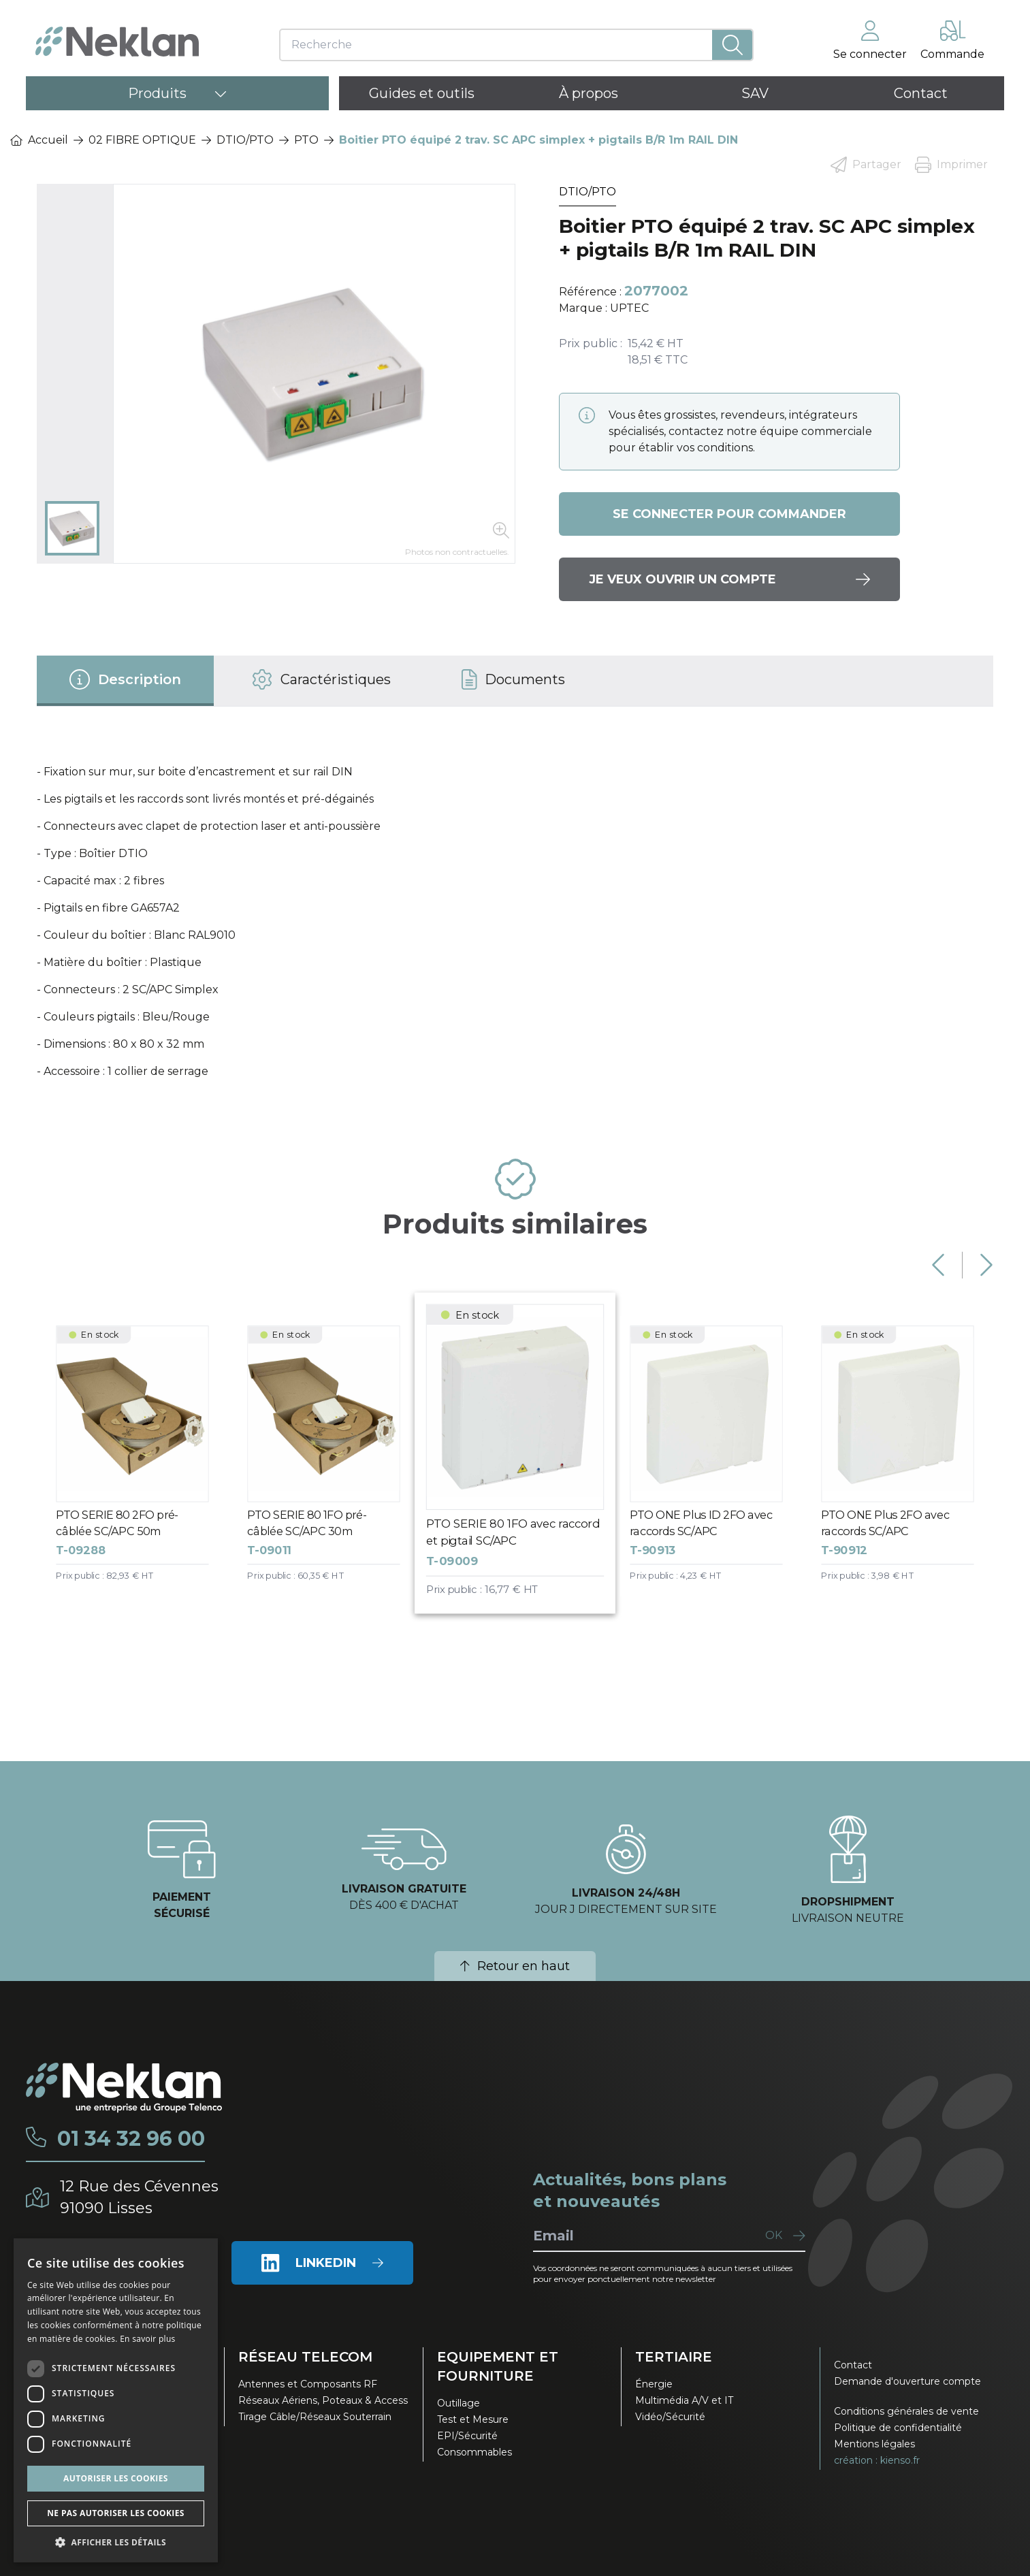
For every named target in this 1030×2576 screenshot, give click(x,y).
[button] (115, 2542)
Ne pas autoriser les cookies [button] (115, 2513)
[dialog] (116, 2400)
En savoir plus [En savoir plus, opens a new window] (147, 2339)
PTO (306, 139)
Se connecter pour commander (729, 513)
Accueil (39, 139)
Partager (866, 165)
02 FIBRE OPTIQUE (142, 139)
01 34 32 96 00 (131, 2139)
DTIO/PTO (245, 139)
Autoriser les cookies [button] (115, 2478)
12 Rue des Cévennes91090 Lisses (139, 2197)
